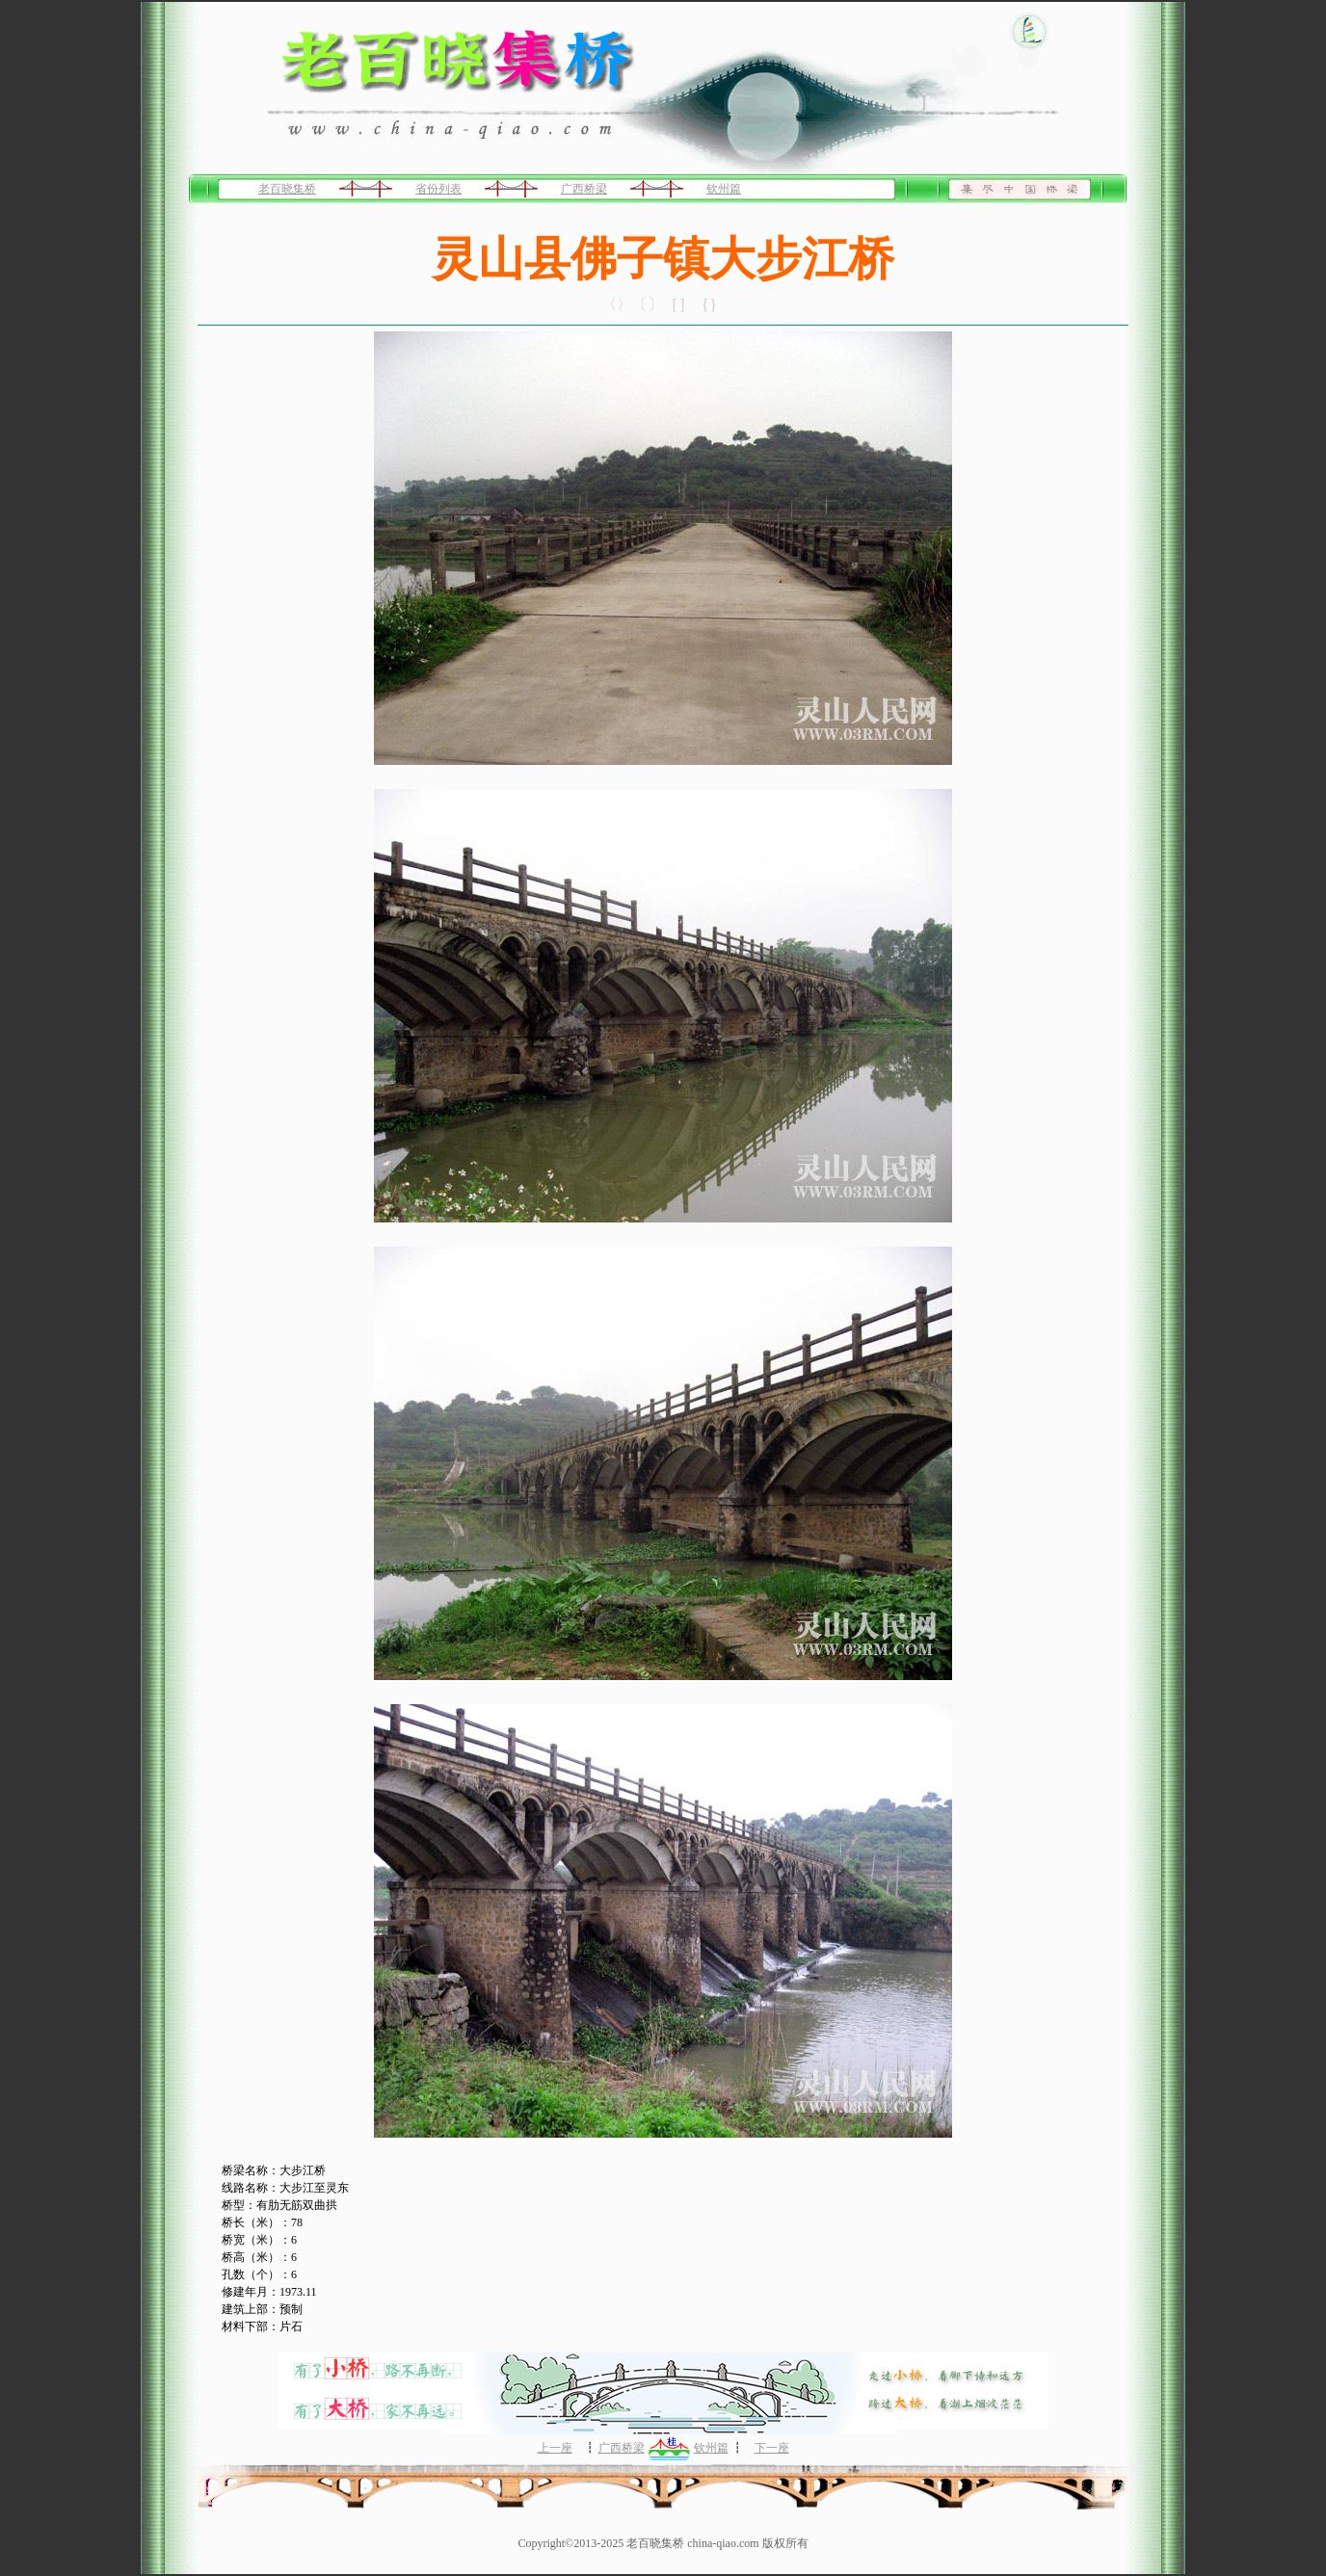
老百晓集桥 (287, 189)
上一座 (555, 2448)
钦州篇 (723, 189)
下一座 (772, 2448)
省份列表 (438, 189)
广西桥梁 (584, 189)
